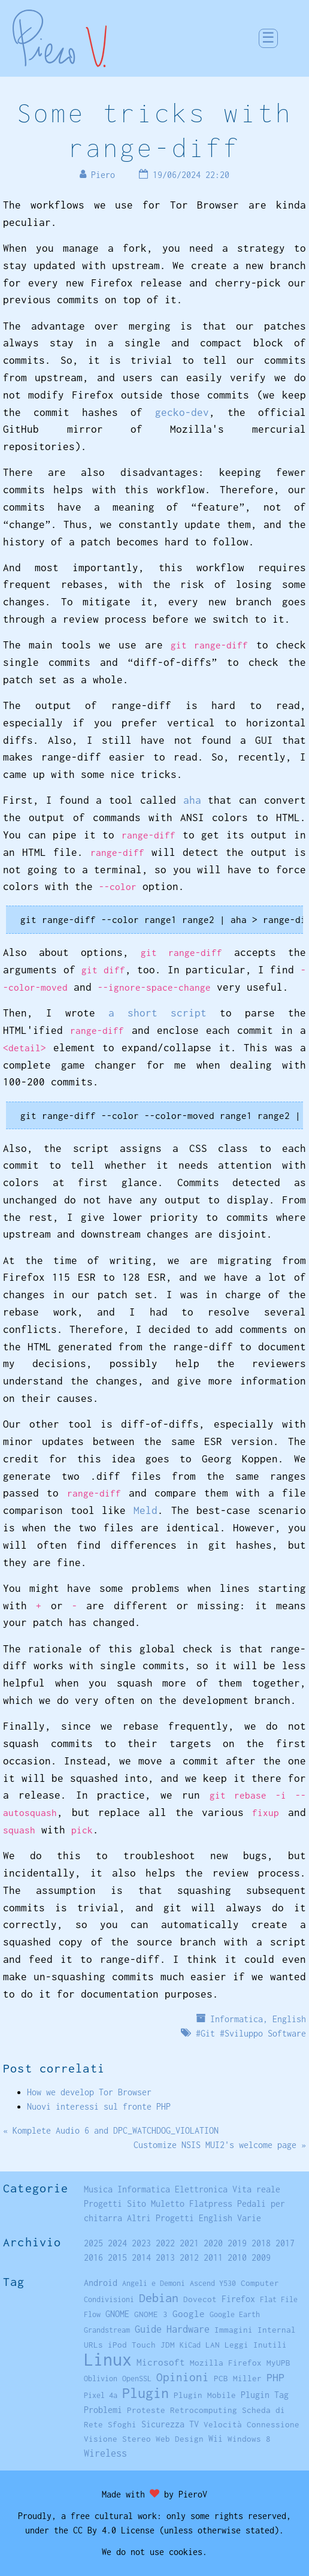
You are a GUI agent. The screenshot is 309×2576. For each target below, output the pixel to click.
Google (188, 2314)
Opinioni (182, 2377)
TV (194, 2424)
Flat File (279, 2299)
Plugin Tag (265, 2395)
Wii (215, 2439)
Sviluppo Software (265, 2033)
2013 (165, 2257)
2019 (237, 2243)
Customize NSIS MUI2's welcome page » (220, 2145)
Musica (98, 2189)
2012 (189, 2257)
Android (100, 2283)
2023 (141, 2243)
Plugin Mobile (205, 2395)
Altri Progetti (160, 2218)
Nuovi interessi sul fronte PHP (99, 2106)
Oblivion (100, 2378)
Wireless (105, 2453)
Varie (249, 2218)
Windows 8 (249, 2439)
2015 (117, 2257)
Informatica (236, 2019)
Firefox (238, 2299)
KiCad (190, 2344)
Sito (136, 2203)
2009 (261, 2257)
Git (208, 2033)
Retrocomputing (203, 2410)
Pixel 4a (100, 2395)
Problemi (103, 2410)
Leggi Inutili (256, 2344)
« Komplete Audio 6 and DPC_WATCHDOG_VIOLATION (111, 2130)
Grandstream (107, 2329)
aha (192, 800)
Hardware (188, 2328)
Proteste (146, 2410)
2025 (93, 2243)
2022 (165, 2243)
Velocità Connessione (251, 2424)
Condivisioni (109, 2299)
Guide (148, 2329)
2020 (213, 2243)
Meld (145, 1510)
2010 (237, 2257)
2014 (141, 2257)
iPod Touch (132, 2344)
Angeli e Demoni (153, 2283)
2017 (285, 2243)
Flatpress (210, 2203)
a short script (157, 1013)
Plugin (145, 2393)
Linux (108, 2359)
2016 (93, 2257)
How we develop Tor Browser (89, 2092)
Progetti (103, 2203)
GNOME (117, 2314)
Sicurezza (162, 2424)
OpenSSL (137, 2378)
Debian (158, 2297)
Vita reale (256, 2189)
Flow (92, 2314)
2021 (189, 2243)
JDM (167, 2344)
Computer (260, 2283)
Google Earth (235, 2314)
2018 (261, 2243)
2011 (213, 2257)
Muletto (167, 2203)
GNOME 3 (151, 2314)
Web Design (180, 2439)
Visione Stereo (117, 2439)
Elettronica (201, 2189)
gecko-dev (182, 412)
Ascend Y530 (213, 2283)
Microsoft (161, 2362)
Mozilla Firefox (226, 2362)
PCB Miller (238, 2378)
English (289, 2019)
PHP (275, 2377)
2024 (117, 2243)
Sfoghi (122, 2424)
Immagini (233, 2329)
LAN (212, 2344)
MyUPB (278, 2362)
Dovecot (200, 2299)
